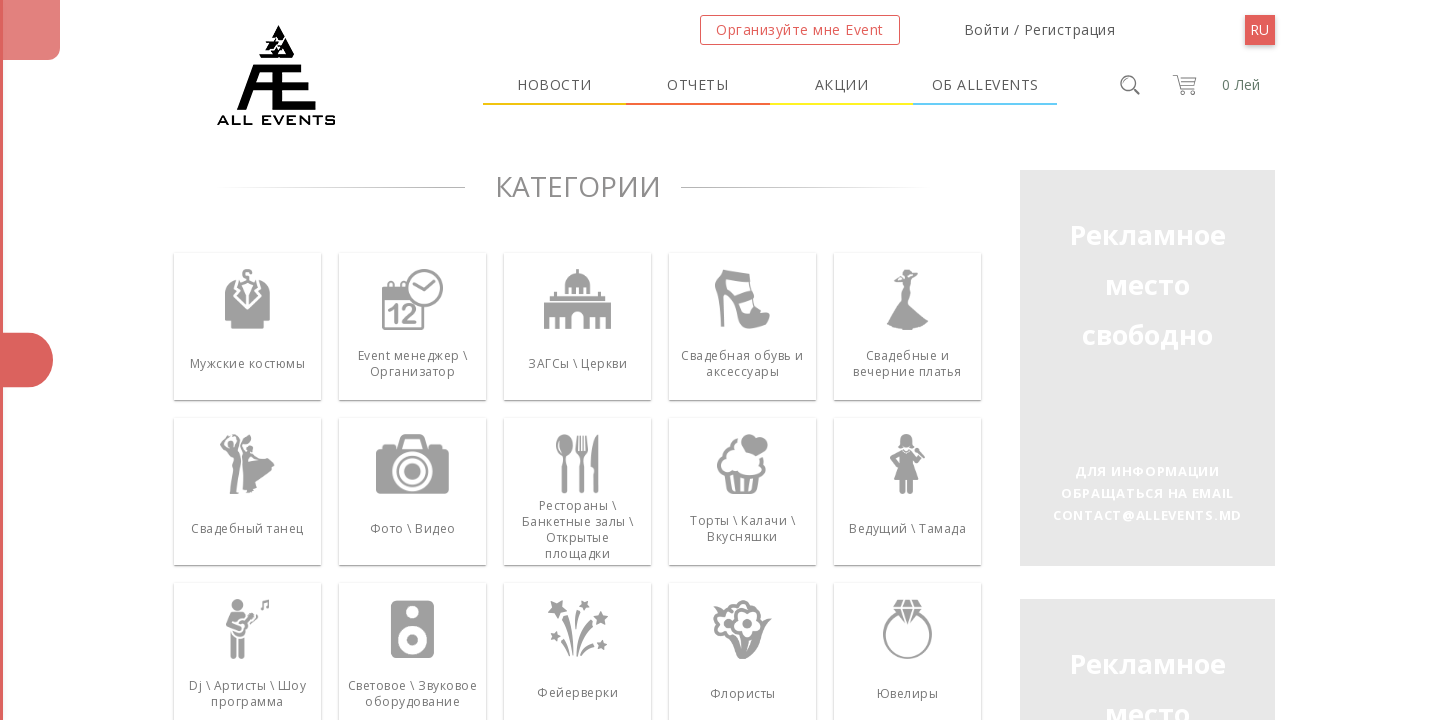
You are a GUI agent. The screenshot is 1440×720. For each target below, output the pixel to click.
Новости (554, 84)
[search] (1130, 85)
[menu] (1260, 30)
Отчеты (697, 84)
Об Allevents (985, 84)
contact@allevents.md (1147, 515)
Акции (842, 84)
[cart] (1212, 85)
